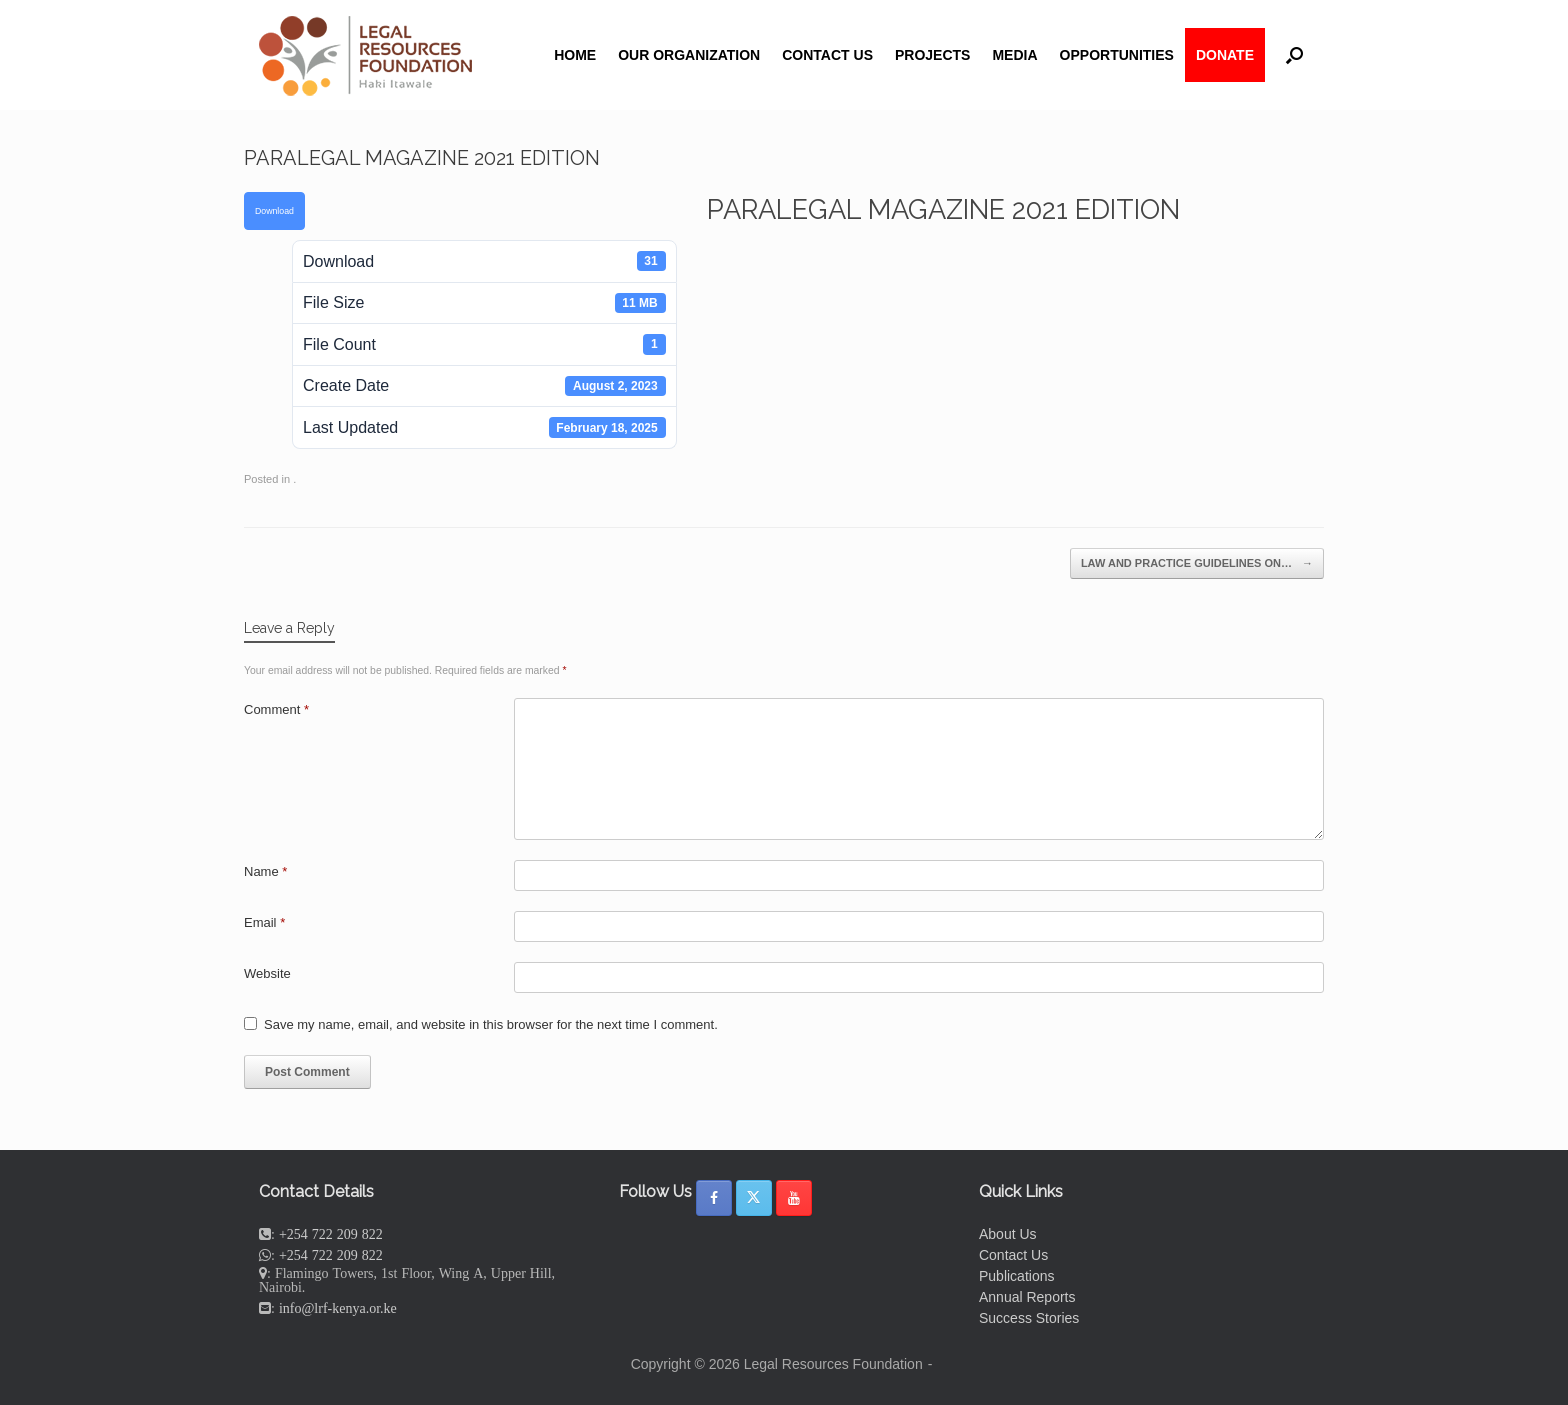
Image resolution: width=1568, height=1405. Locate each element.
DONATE (1225, 55)
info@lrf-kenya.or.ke (338, 1308)
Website (267, 973)
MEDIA (1014, 55)
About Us (1008, 1234)
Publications (1017, 1276)
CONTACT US (827, 55)
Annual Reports (1027, 1297)
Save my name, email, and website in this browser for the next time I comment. (491, 1024)
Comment (276, 709)
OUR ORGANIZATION (689, 55)
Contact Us (1013, 1255)
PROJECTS (932, 55)
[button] (1294, 55)
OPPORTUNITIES (1117, 55)
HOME (575, 55)
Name (265, 871)
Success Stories (1029, 1318)
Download (274, 211)
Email (264, 922)
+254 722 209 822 (331, 1234)
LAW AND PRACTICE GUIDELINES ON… (1197, 563)
